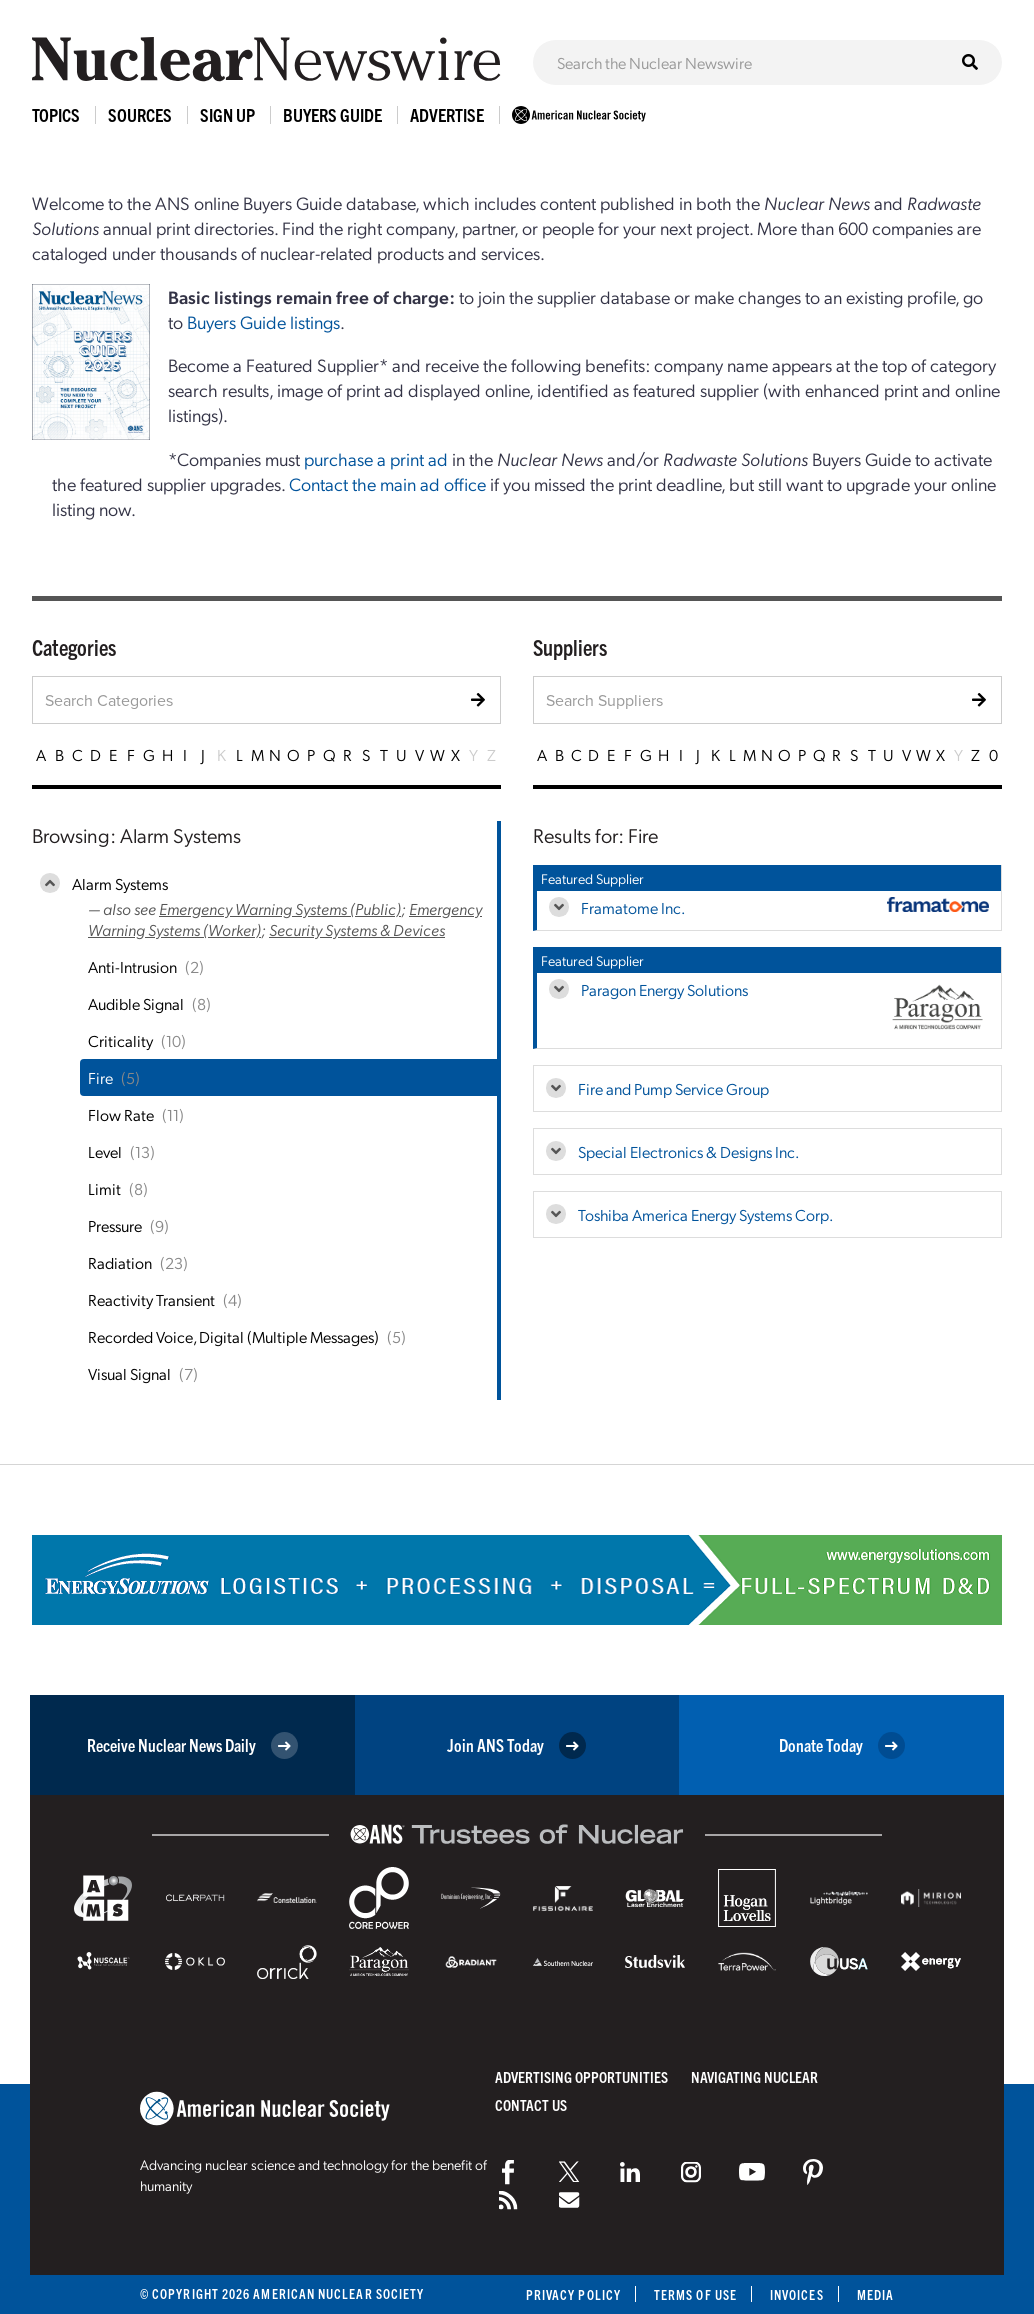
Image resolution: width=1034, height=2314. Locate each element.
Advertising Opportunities (581, 2076)
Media (875, 2294)
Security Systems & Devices (357, 929)
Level (105, 1151)
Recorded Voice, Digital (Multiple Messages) (233, 1336)
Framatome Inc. (633, 907)
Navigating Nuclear (754, 2076)
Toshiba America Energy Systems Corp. (705, 1214)
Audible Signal (136, 1003)
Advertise (447, 114)
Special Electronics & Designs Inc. (688, 1151)
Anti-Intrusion (132, 966)
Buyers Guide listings (263, 321)
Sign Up (227, 114)
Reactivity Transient (151, 1299)
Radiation (120, 1262)
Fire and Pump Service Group (673, 1088)
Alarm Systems (120, 883)
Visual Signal (129, 1373)
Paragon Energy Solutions (664, 989)
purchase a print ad (376, 458)
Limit (104, 1188)
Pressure (115, 1225)
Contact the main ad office (387, 483)
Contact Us (531, 2104)
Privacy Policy (573, 2294)
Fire (100, 1077)
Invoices (797, 2294)
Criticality (120, 1040)
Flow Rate (121, 1114)
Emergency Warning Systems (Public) (280, 908)
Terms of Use (695, 2294)
